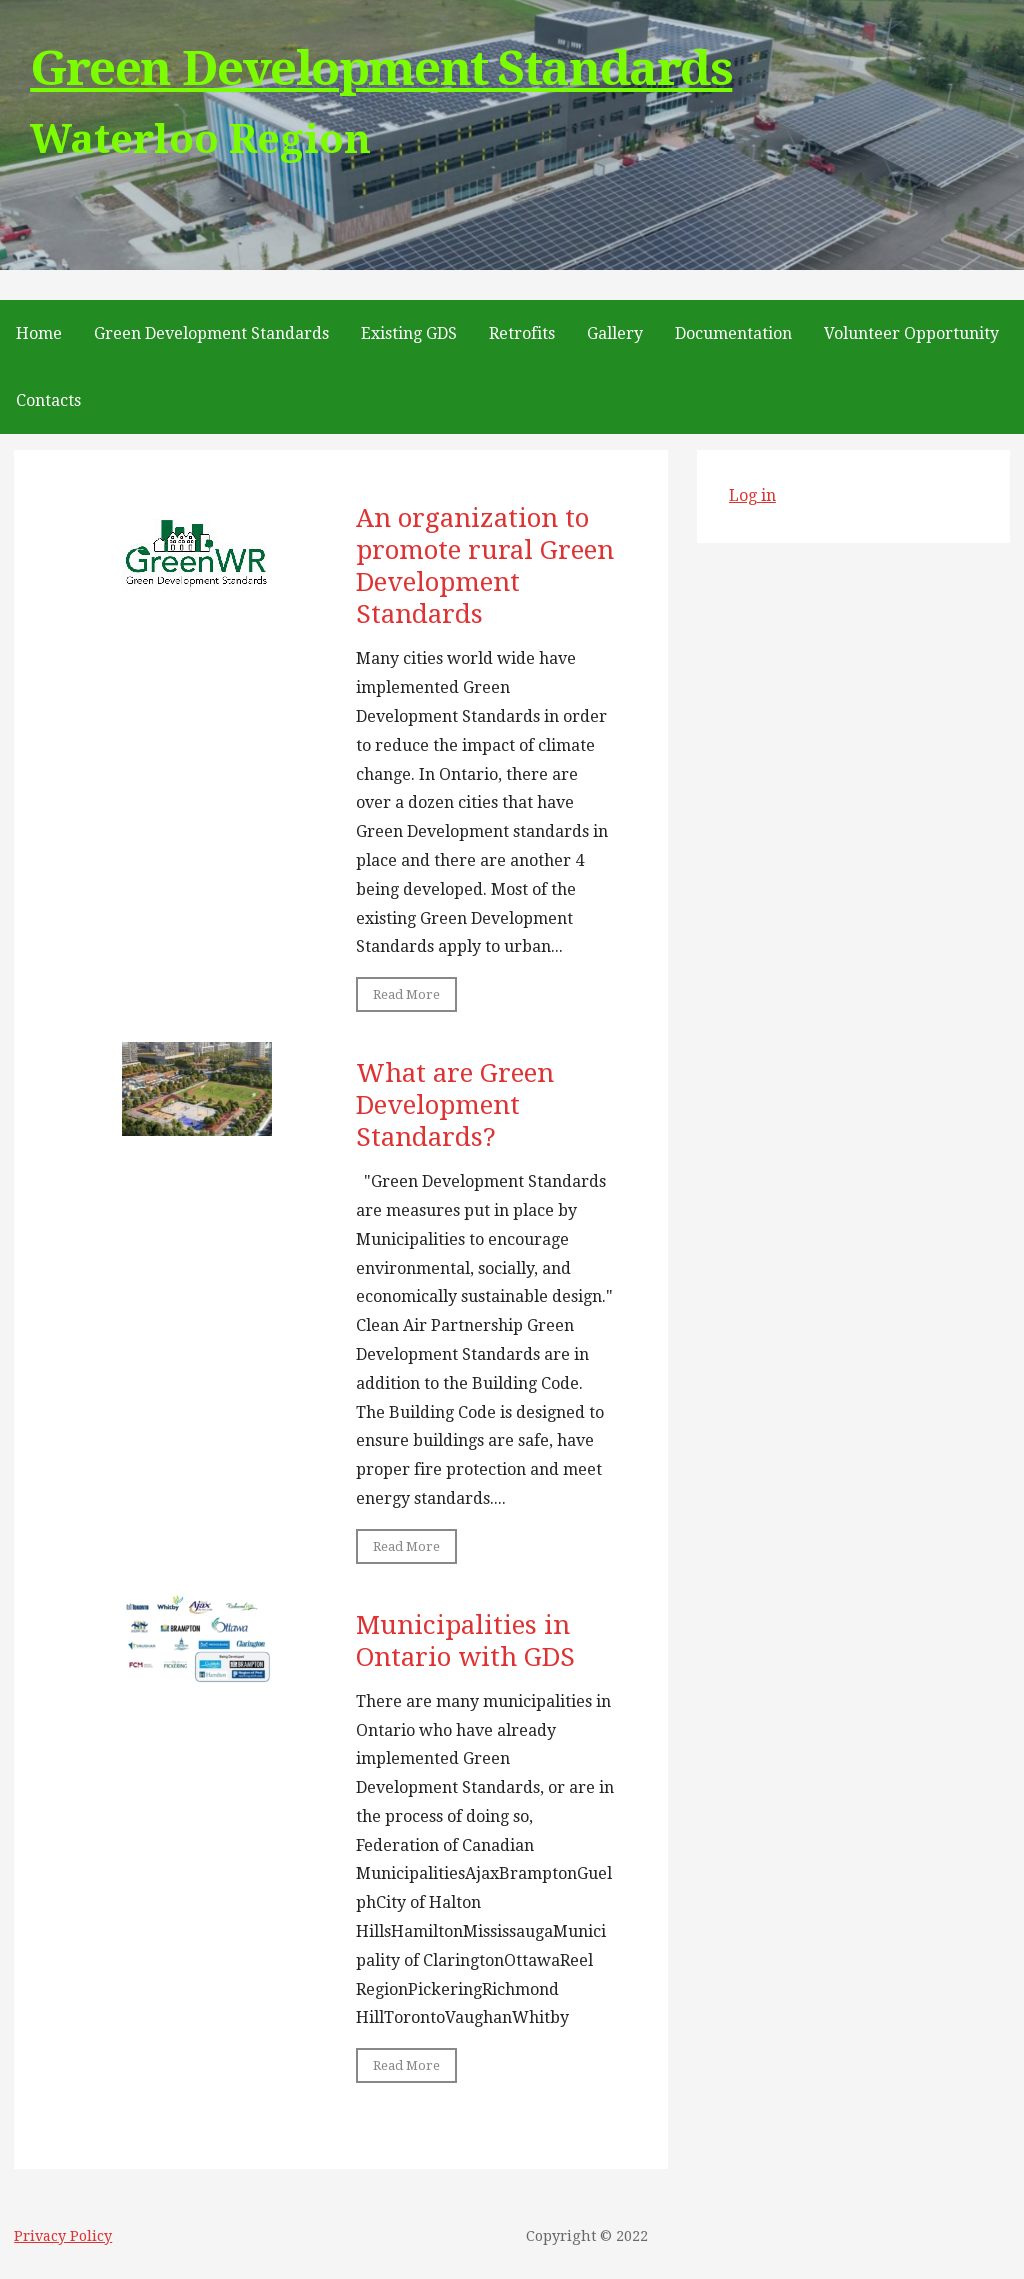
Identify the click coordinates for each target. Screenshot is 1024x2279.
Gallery (615, 333)
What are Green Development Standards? (455, 1105)
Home (39, 333)
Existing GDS (409, 333)
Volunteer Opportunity (911, 333)
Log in (752, 495)
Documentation (733, 333)
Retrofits (522, 333)
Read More (406, 994)
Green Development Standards (381, 68)
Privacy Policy (63, 2236)
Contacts (48, 400)
